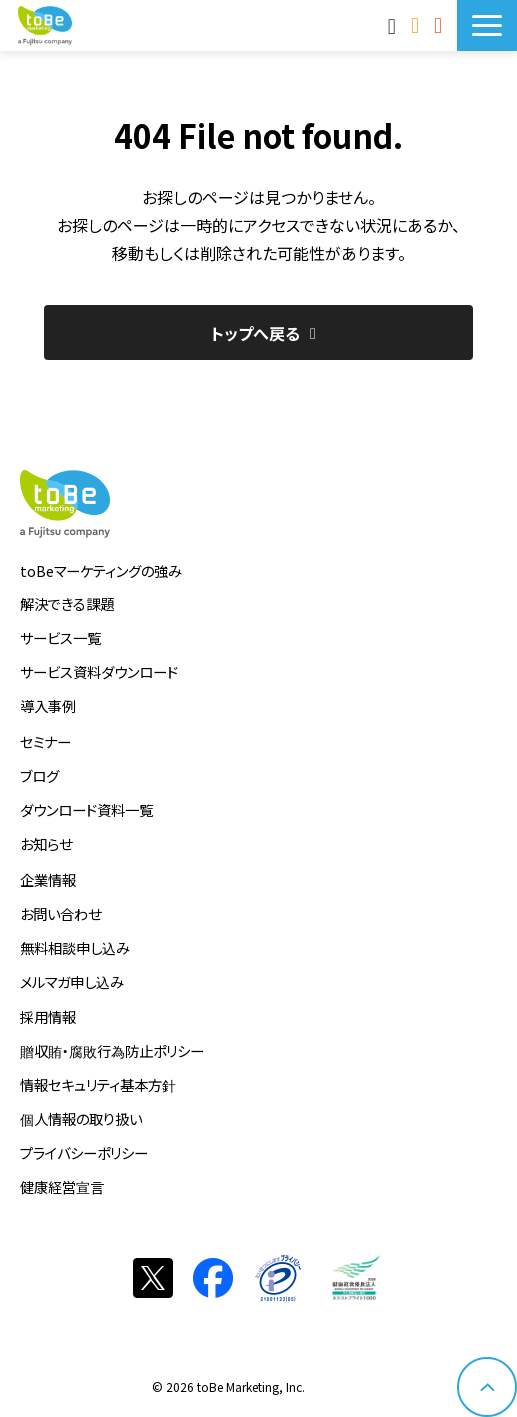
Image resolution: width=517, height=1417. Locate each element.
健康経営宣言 (62, 1186)
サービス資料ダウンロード (99, 671)
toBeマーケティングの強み (101, 570)
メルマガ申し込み (72, 981)
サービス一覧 (60, 637)
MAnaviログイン (394, 25)
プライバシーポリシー (84, 1152)
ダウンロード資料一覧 (86, 809)
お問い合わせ (417, 25)
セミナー (45, 741)
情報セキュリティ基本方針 (98, 1084)
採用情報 (48, 1016)
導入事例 (48, 705)
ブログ (39, 775)
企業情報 (48, 879)
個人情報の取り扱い (81, 1118)
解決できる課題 (67, 603)
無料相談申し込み (75, 947)
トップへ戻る (255, 333)
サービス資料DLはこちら (440, 25)
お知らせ (46, 843)
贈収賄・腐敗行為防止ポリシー (112, 1050)
